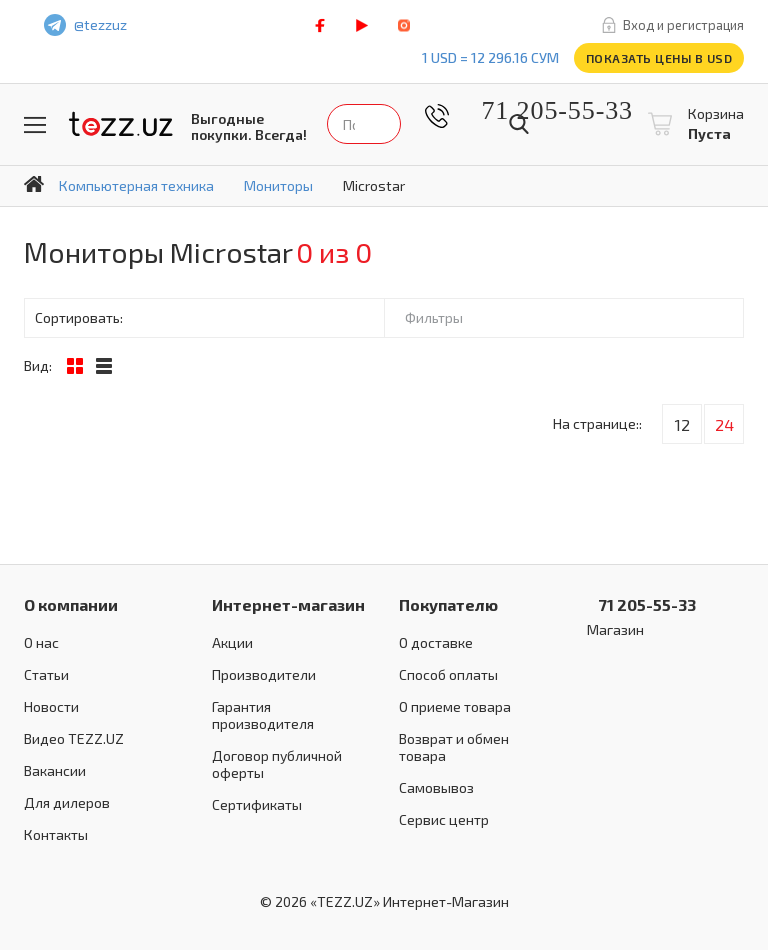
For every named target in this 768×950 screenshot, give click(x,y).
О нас (41, 642)
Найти (519, 124)
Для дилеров (67, 802)
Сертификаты (257, 804)
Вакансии (55, 770)
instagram (404, 25)
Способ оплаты (448, 674)
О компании (71, 604)
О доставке (436, 642)
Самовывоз (436, 787)
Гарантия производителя (263, 715)
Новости (51, 706)
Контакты (56, 834)
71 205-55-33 (542, 110)
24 (724, 424)
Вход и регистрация (683, 25)
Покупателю (448, 604)
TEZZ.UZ (121, 124)
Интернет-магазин (288, 604)
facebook (320, 25)
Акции (232, 642)
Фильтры (434, 317)
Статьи (46, 674)
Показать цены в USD (659, 58)
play (362, 25)
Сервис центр (444, 819)
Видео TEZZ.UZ (74, 738)
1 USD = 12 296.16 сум (490, 57)
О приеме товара (455, 706)
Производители (264, 674)
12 (682, 424)
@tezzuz (100, 24)
